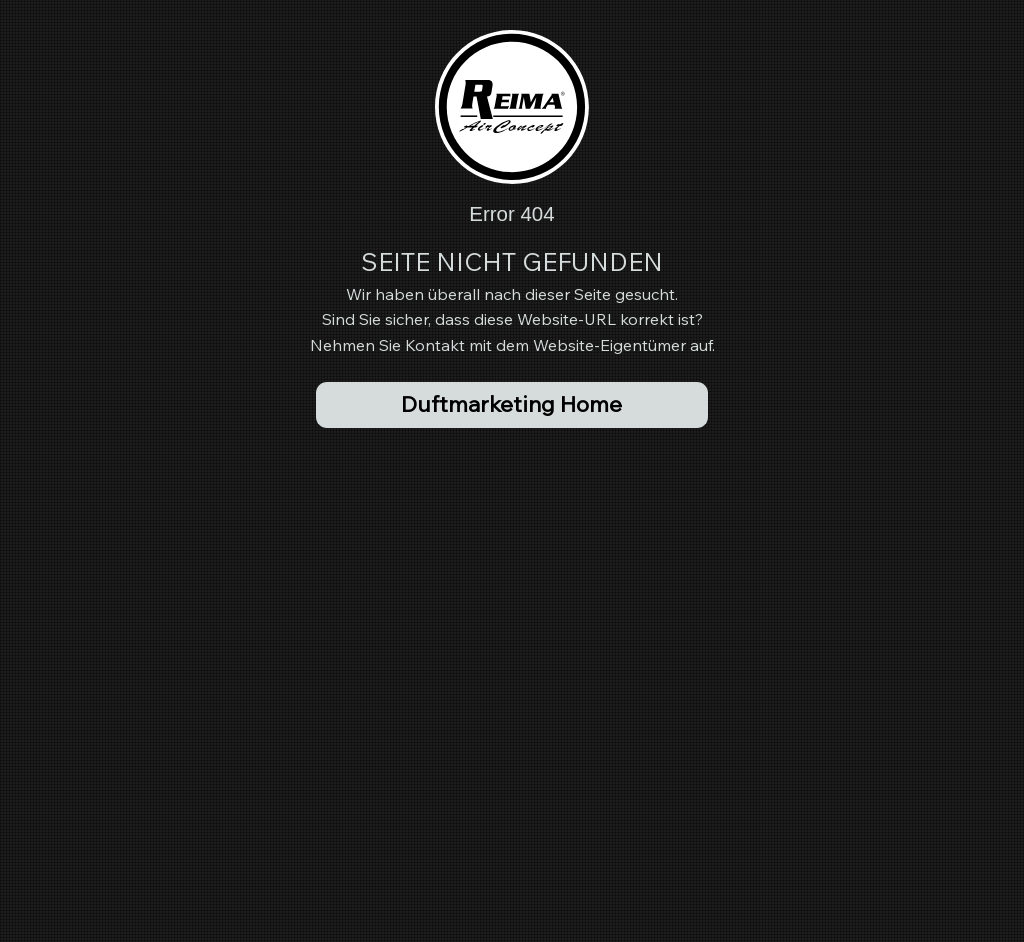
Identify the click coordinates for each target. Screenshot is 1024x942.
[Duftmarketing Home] (511, 405)
